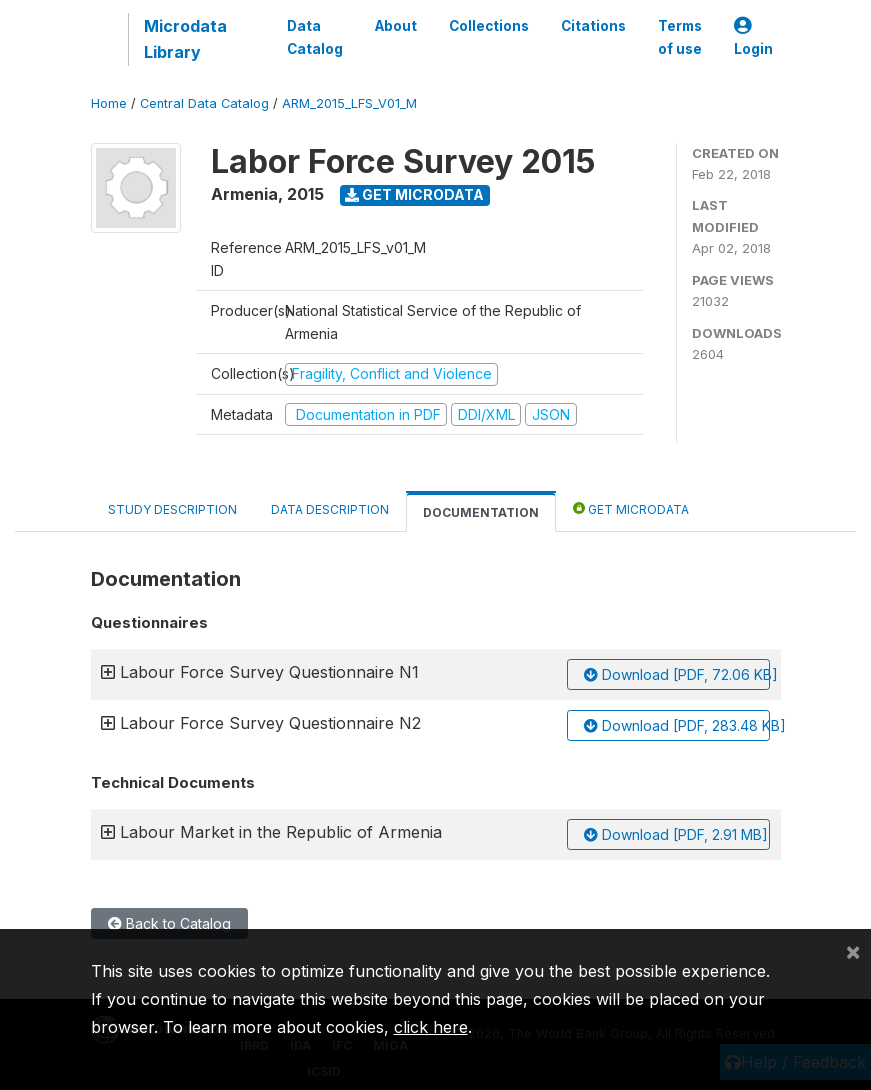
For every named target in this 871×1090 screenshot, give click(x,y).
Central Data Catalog (204, 103)
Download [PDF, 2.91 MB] (676, 834)
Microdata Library (185, 39)
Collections (489, 26)
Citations (593, 26)
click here (431, 1027)
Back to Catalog (169, 923)
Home (109, 103)
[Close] (853, 951)
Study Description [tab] (172, 509)
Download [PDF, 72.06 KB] (677, 674)
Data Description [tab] (330, 509)
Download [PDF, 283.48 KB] (677, 725)
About (396, 26)
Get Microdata (414, 194)
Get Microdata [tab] (631, 508)
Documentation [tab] (481, 512)
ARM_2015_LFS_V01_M (349, 103)
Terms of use (680, 37)
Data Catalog (315, 37)
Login (753, 37)
